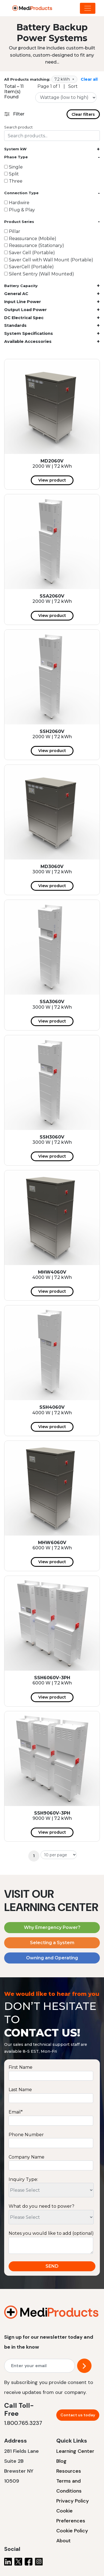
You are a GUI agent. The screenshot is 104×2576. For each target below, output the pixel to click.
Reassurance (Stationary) (34, 245)
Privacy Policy (72, 2501)
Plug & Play (19, 209)
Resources (68, 2471)
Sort (73, 86)
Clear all (89, 79)
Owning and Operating (52, 1957)
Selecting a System (52, 1942)
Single (13, 167)
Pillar (12, 231)
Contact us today (77, 2414)
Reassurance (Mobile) (30, 238)
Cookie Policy (72, 2530)
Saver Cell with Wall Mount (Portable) (48, 259)
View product (52, 480)
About (63, 2540)
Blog (61, 2461)
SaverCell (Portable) (29, 266)
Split (11, 174)
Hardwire (16, 202)
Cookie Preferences (70, 2515)
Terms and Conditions (69, 2486)
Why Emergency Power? (52, 1927)
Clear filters (83, 114)
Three (13, 181)
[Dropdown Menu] (87, 8)
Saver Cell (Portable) (29, 252)
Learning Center (75, 2451)
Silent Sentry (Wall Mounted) (39, 274)
